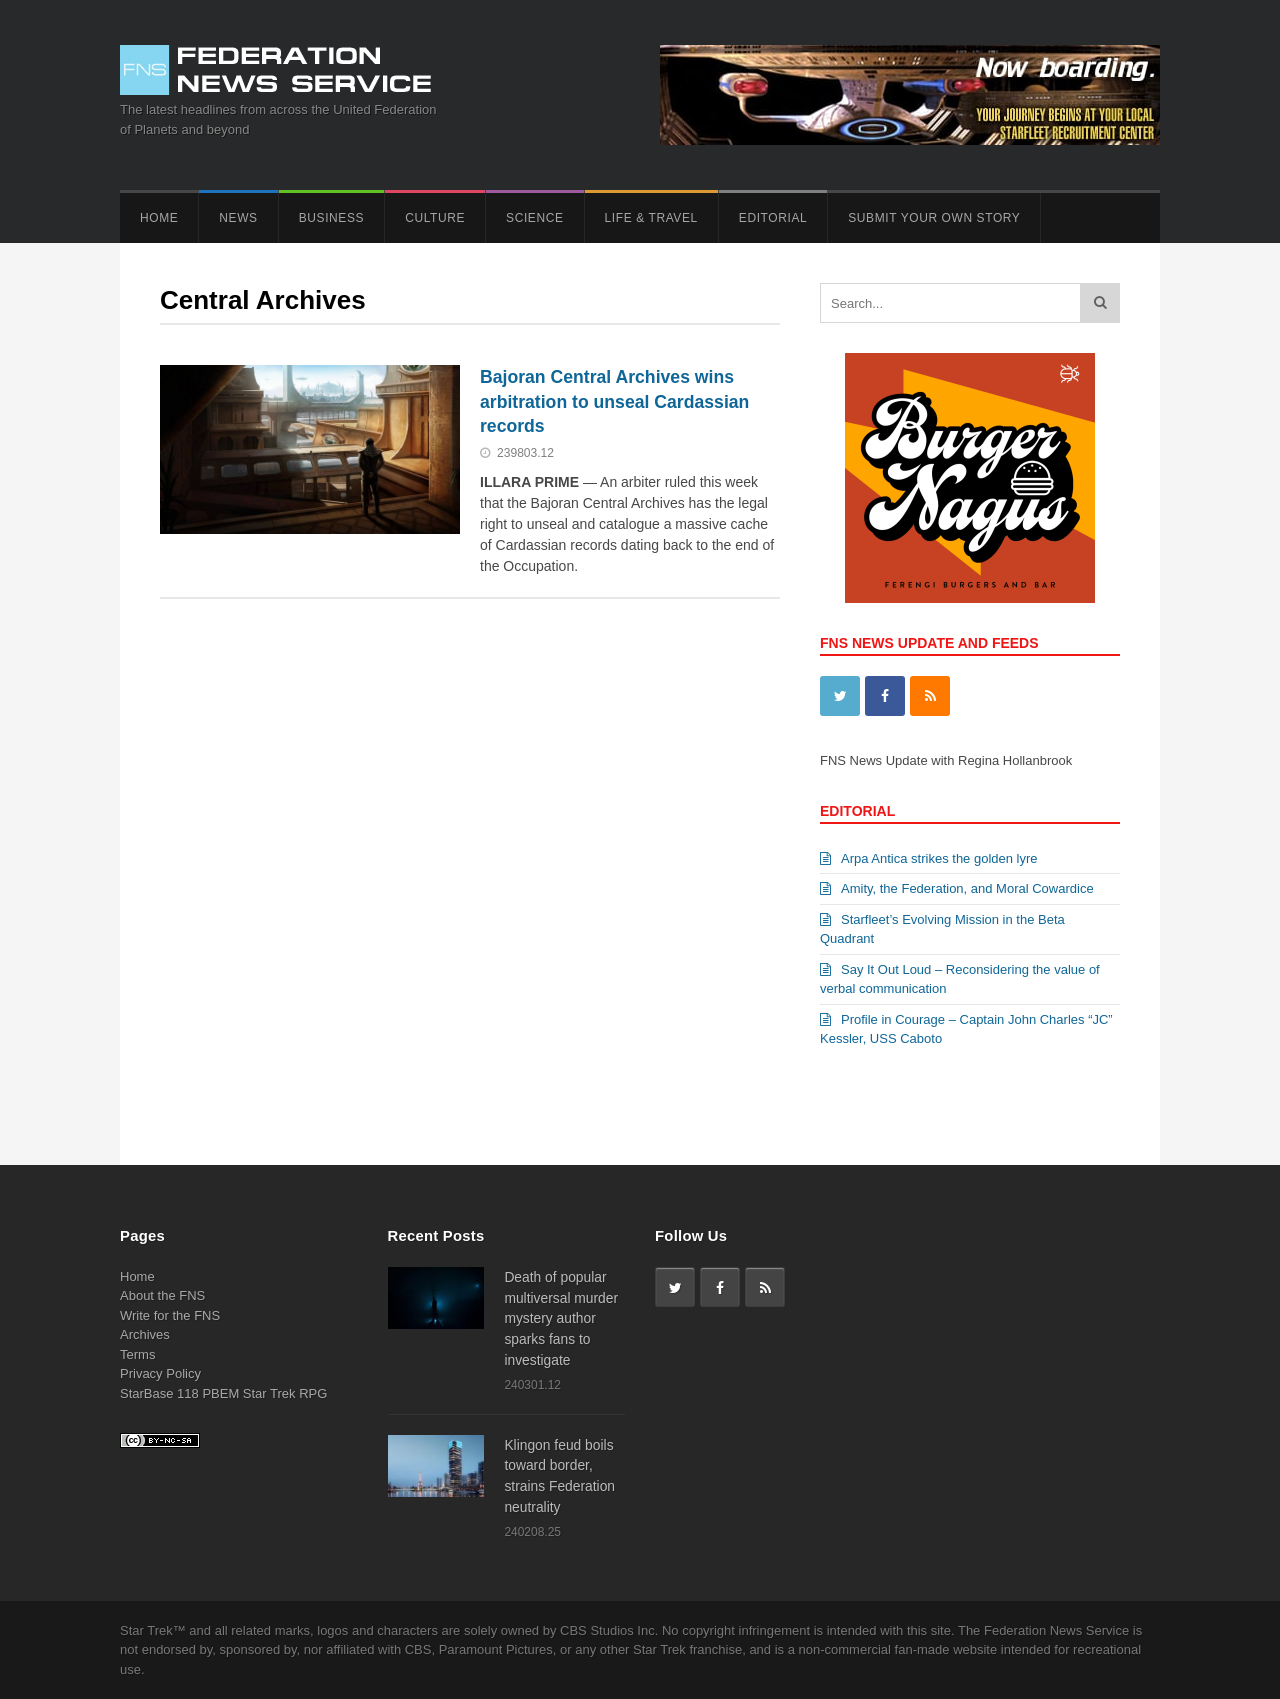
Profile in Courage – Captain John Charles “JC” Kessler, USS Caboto (966, 1029)
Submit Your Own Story (934, 218)
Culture (435, 218)
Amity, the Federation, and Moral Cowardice (957, 888)
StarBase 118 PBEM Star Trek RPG (223, 1393)
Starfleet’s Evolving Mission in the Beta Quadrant (942, 929)
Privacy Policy (160, 1373)
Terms (137, 1354)
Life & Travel (651, 218)
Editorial (773, 218)
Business (331, 218)
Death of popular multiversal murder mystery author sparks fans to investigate (561, 1318)
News (238, 218)
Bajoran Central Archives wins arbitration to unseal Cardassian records (614, 401)
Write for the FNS (170, 1315)
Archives (145, 1334)
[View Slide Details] (970, 478)
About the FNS (162, 1295)
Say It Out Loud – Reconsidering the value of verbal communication (960, 979)
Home (159, 218)
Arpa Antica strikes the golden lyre (929, 858)
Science (534, 218)
